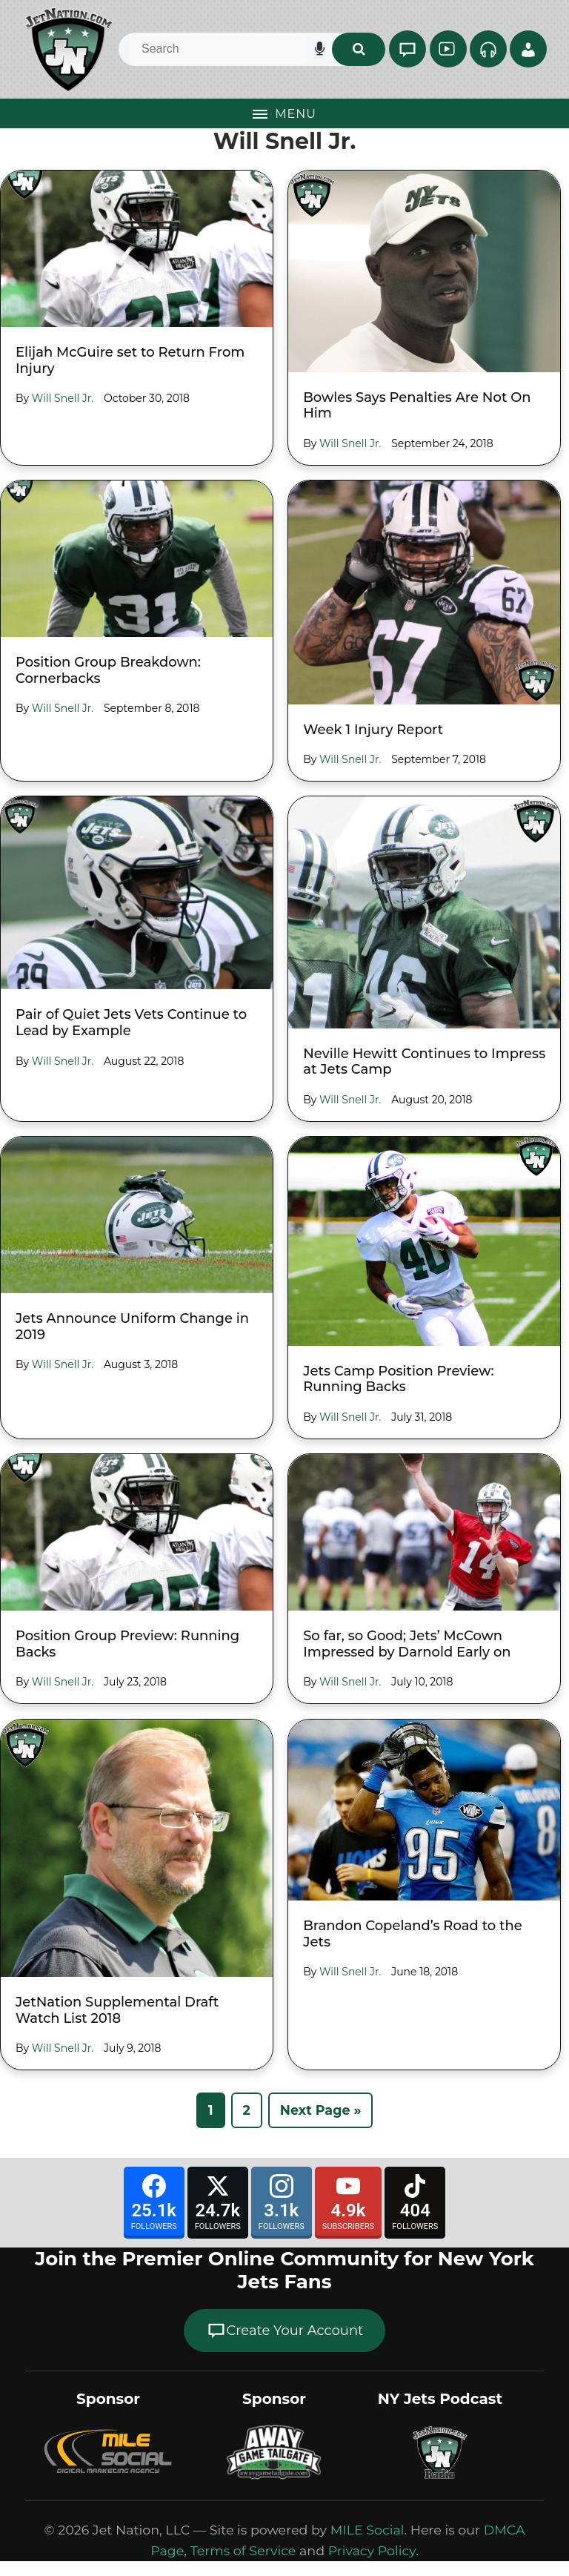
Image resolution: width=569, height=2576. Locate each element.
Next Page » (321, 2110)
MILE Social (367, 2529)
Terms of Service (243, 2550)
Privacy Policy (372, 2550)
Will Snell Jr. (62, 398)
